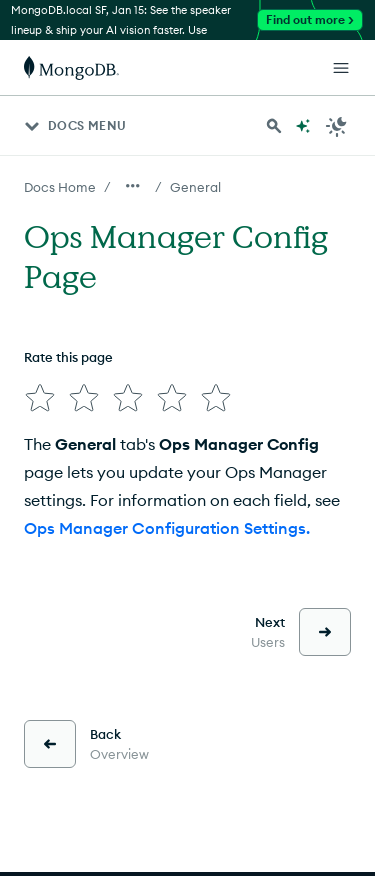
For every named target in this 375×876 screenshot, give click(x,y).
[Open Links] (341, 68)
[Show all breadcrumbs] (133, 186)
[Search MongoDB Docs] (274, 126)
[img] (40, 398)
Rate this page (68, 357)
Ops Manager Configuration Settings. (167, 528)
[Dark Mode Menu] (337, 126)
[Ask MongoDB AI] (303, 126)
